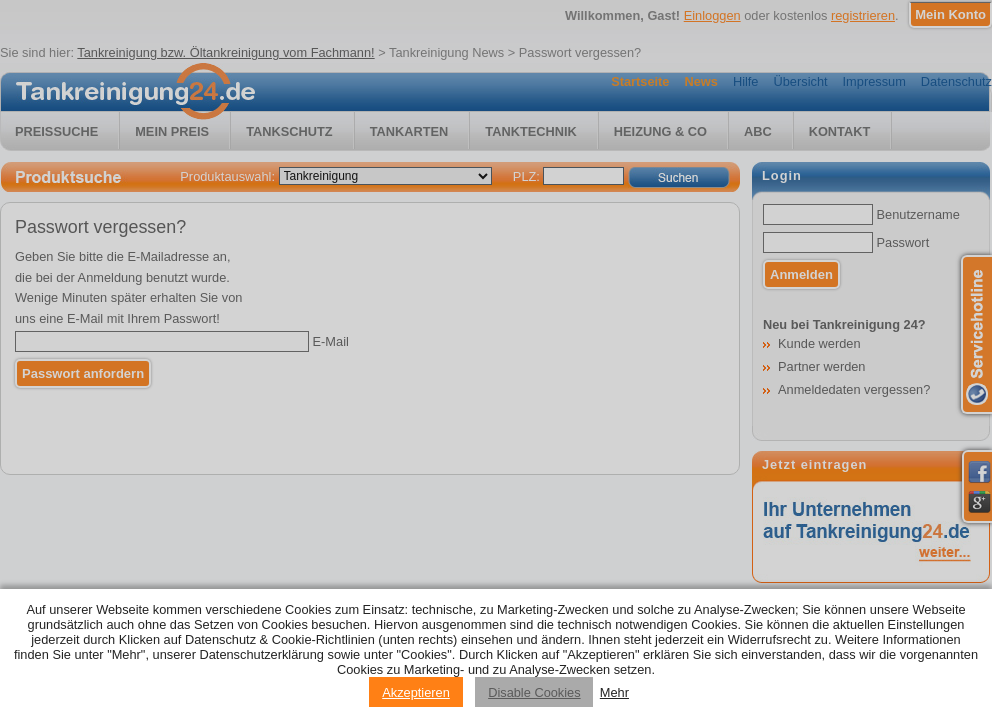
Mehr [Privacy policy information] (614, 692)
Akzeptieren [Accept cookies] (416, 692)
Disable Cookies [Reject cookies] (534, 692)
